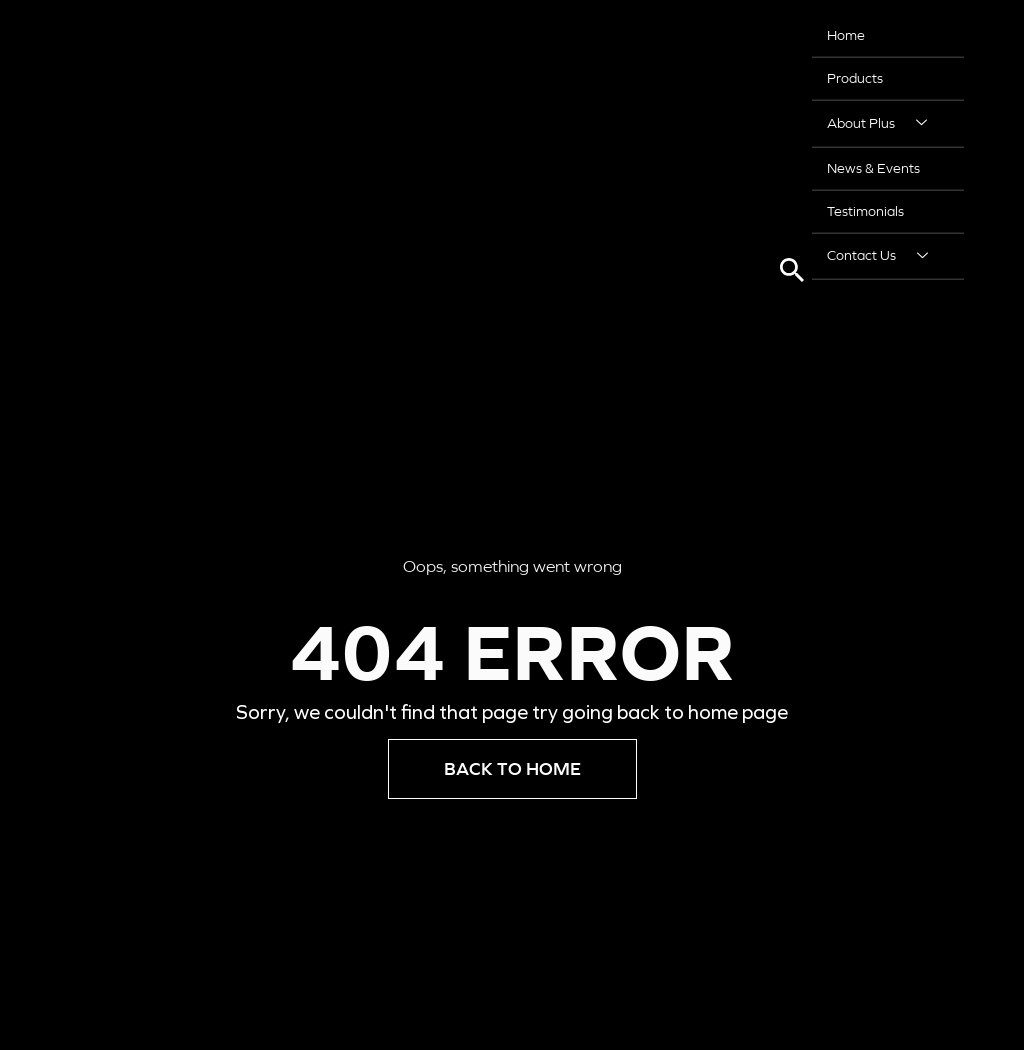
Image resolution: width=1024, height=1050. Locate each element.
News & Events (873, 165)
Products (855, 77)
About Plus (884, 121)
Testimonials (865, 207)
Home (846, 35)
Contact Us (885, 251)
